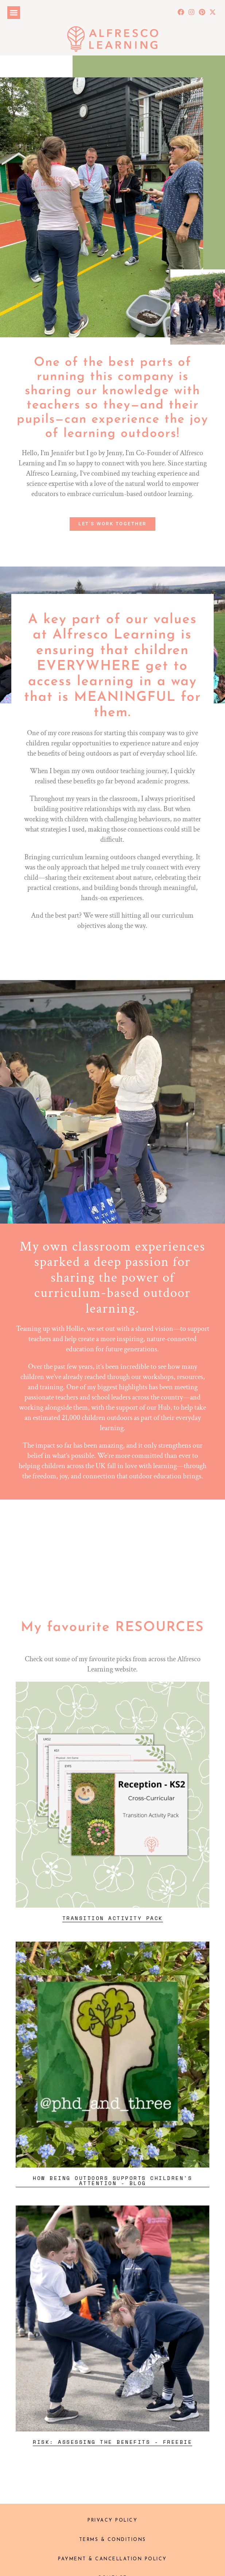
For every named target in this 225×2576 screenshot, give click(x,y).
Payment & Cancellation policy (112, 2559)
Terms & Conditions (112, 2540)
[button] (13, 12)
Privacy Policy (112, 2520)
